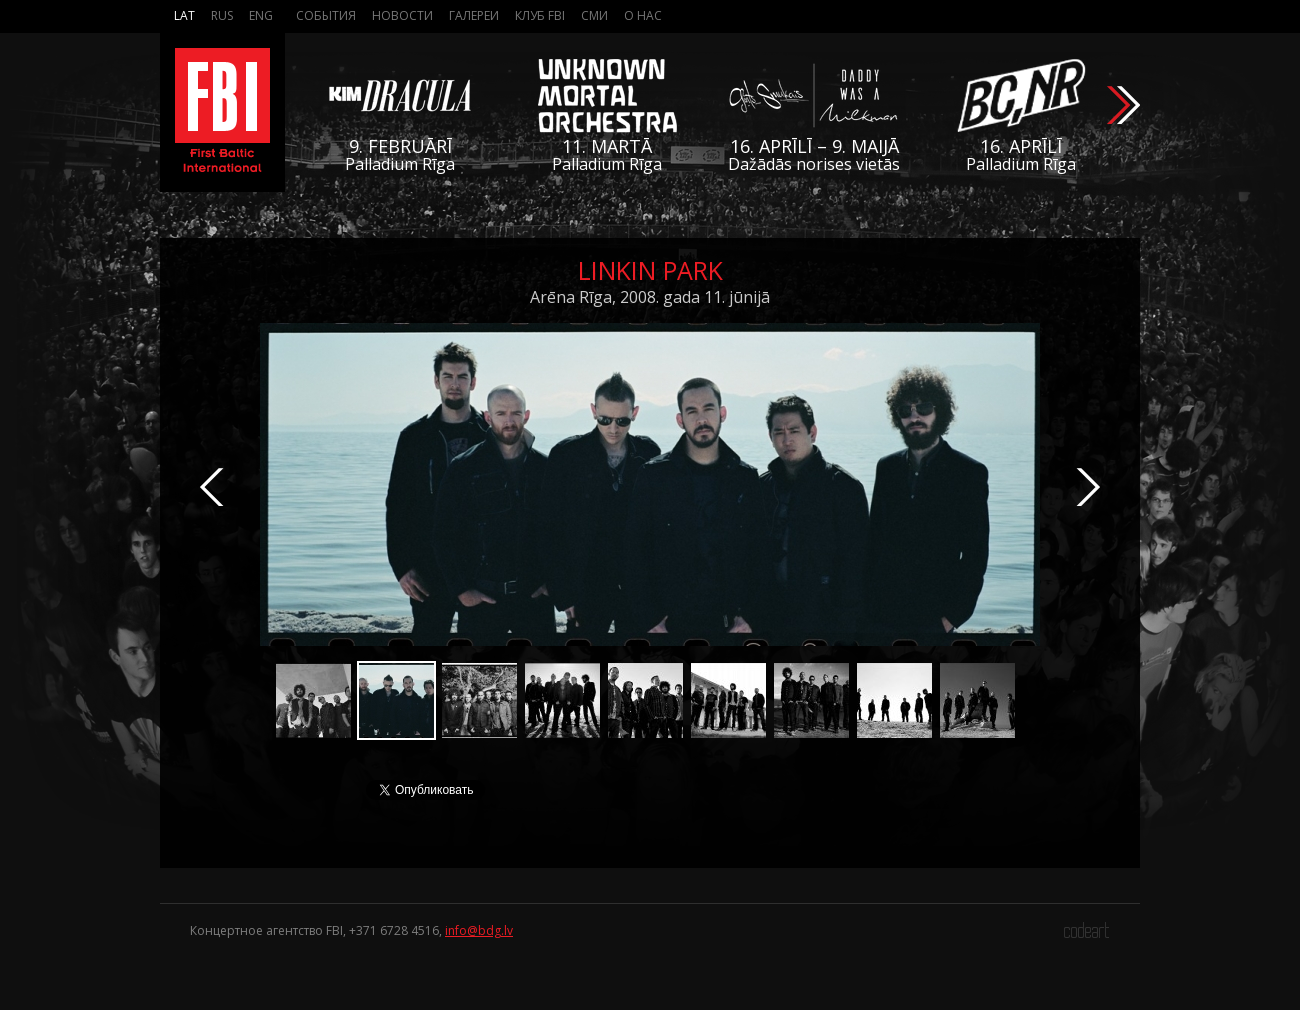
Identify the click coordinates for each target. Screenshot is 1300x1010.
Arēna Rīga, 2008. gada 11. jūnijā (650, 297)
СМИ (594, 15)
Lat (184, 15)
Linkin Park (650, 270)
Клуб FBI (540, 15)
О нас (643, 15)
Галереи (474, 15)
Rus (222, 15)
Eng (261, 15)
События (326, 15)
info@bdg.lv (479, 930)
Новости (402, 15)
